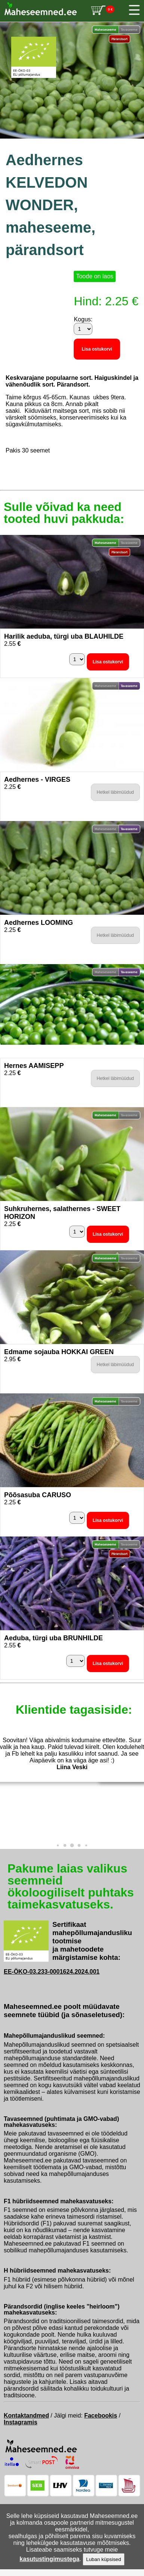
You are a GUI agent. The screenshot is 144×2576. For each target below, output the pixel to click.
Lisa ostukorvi (97, 349)
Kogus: (83, 319)
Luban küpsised (103, 2559)
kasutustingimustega (49, 2559)
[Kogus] (83, 329)
